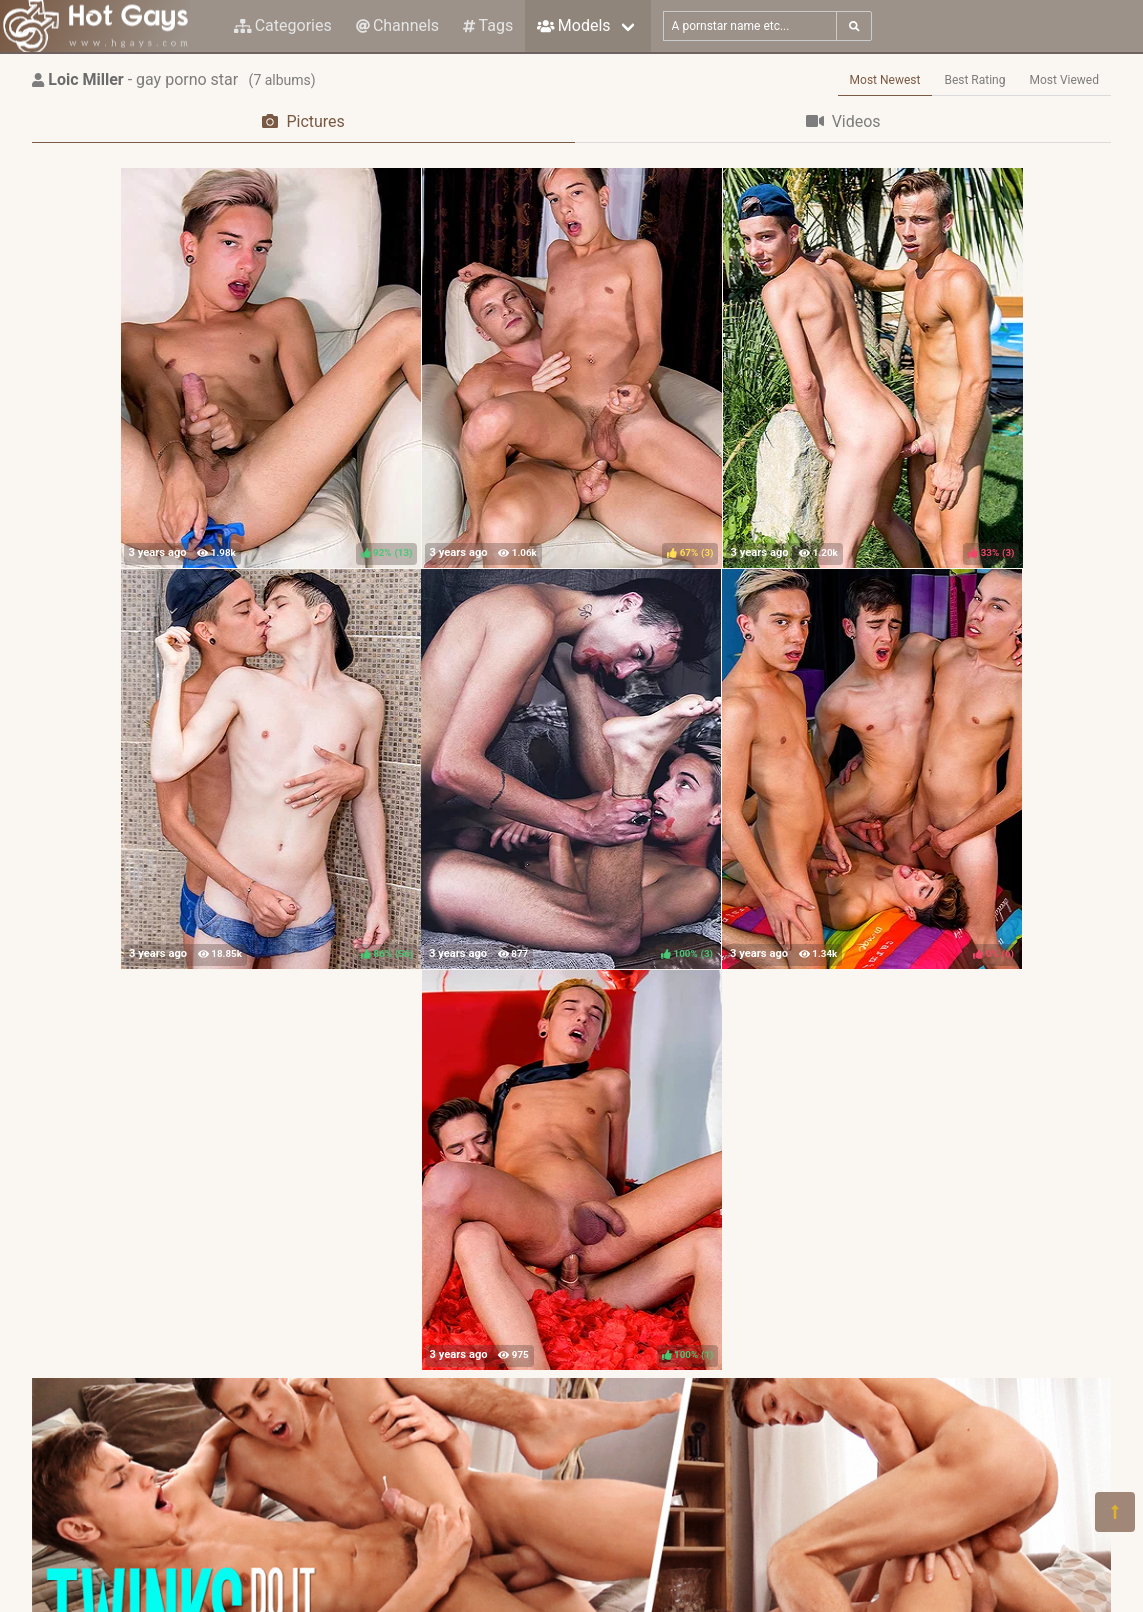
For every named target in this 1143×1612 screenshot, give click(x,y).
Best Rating (974, 80)
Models (573, 25)
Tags (488, 25)
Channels (397, 25)
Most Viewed (1065, 80)
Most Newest (885, 80)
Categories (283, 25)
